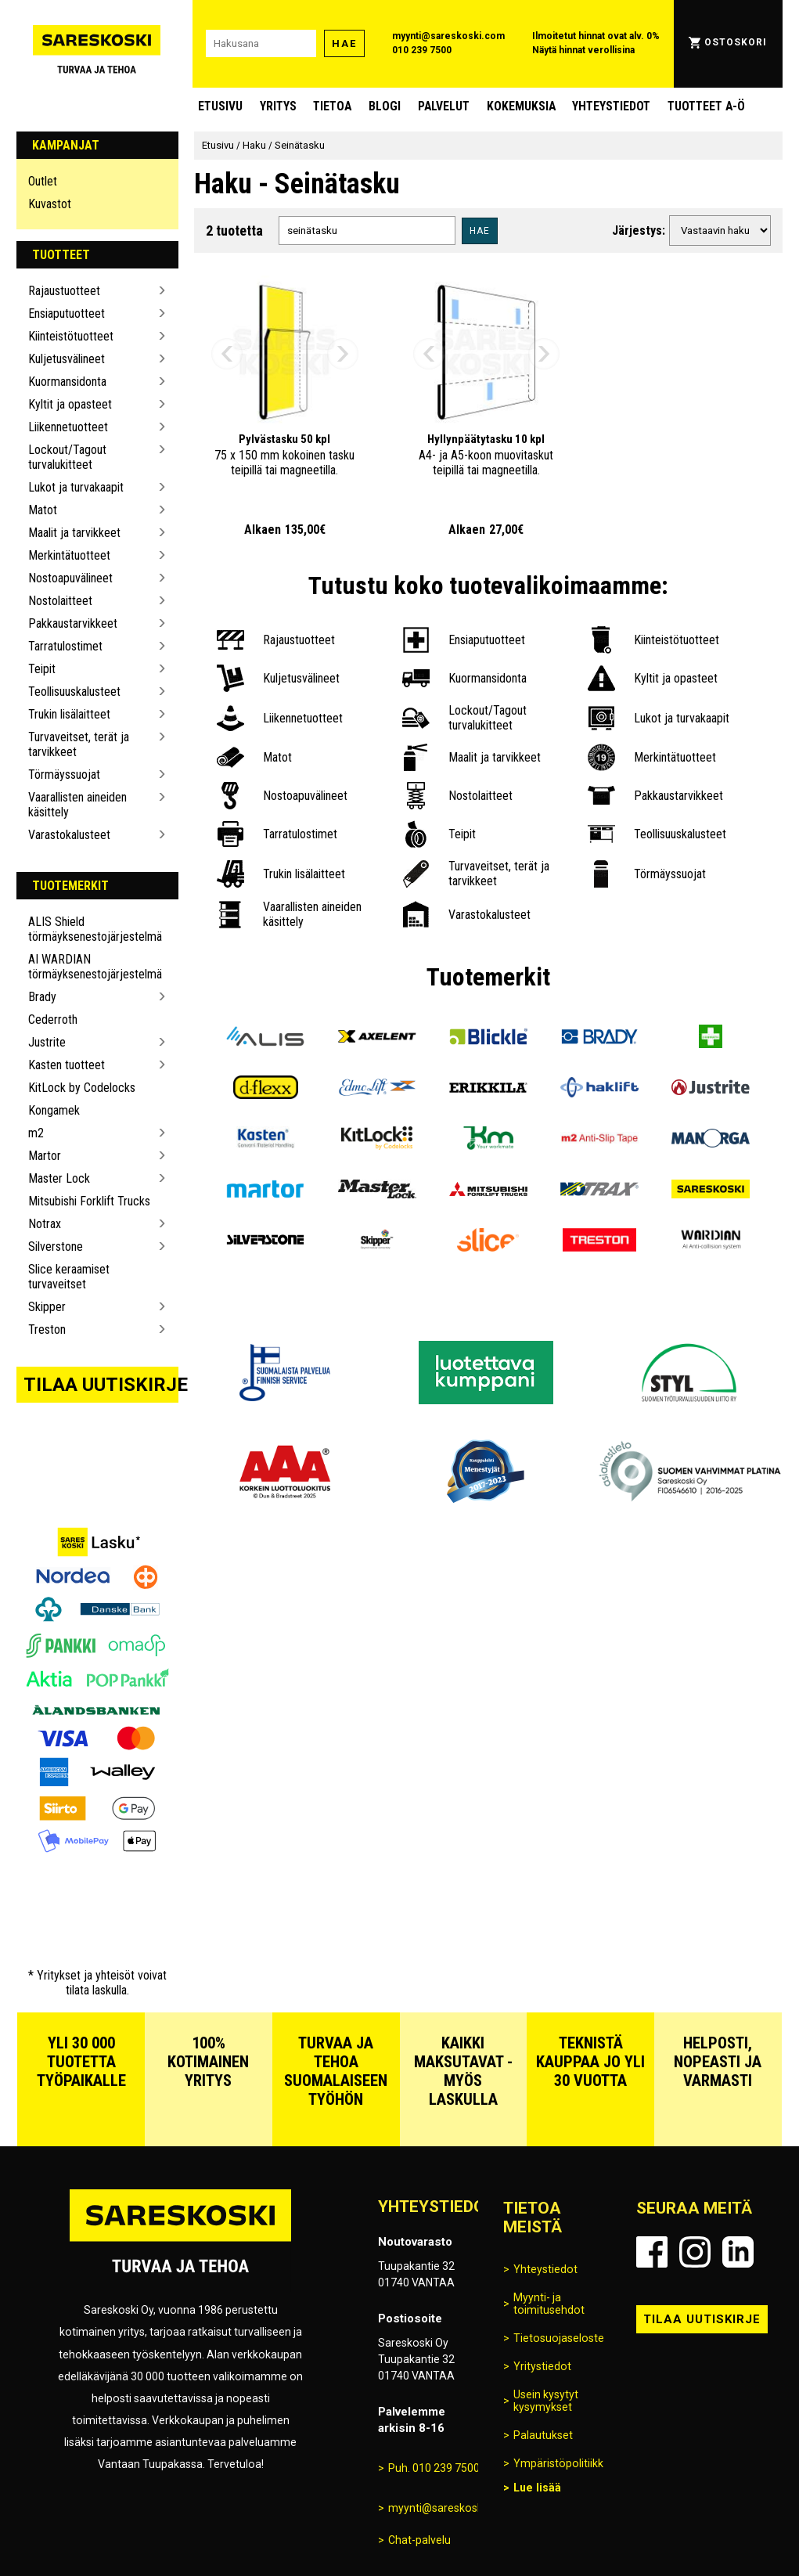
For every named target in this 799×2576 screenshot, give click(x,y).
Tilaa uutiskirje (100, 1385)
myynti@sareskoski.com (448, 36)
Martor (44, 1155)
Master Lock (59, 1178)
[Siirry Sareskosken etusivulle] (96, 44)
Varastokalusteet (69, 834)
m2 (36, 1133)
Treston (47, 1329)
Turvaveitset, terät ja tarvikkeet (78, 744)
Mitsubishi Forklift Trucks (89, 1201)
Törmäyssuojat (64, 774)
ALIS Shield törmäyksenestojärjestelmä (91, 929)
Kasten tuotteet (66, 1064)
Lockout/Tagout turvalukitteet (67, 457)
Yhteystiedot (611, 106)
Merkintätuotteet (69, 555)
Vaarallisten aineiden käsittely (77, 805)
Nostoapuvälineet (70, 578)
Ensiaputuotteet (66, 313)
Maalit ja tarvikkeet (74, 532)
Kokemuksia (521, 106)
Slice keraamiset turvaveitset (69, 1277)
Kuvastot (49, 203)
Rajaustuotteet (64, 290)
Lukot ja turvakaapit (76, 487)
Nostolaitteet (60, 600)
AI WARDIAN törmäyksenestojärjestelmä (91, 967)
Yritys (278, 106)
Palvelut (444, 106)
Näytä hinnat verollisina (583, 50)
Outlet (42, 181)
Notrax (44, 1223)
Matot (42, 510)
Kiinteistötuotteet (70, 336)
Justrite (47, 1042)
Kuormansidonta (67, 381)
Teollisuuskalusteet (74, 691)
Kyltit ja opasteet (70, 404)
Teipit (42, 668)
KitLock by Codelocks (81, 1087)
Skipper (47, 1306)
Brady (42, 996)
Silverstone (55, 1246)
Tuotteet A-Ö (706, 106)
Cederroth (52, 1019)
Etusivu (220, 106)
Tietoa (332, 106)
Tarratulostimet (65, 646)
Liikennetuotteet (68, 427)
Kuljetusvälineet (66, 358)
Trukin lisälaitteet (69, 714)
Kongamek (54, 1110)
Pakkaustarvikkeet (72, 623)
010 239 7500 (422, 50)
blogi (385, 106)
